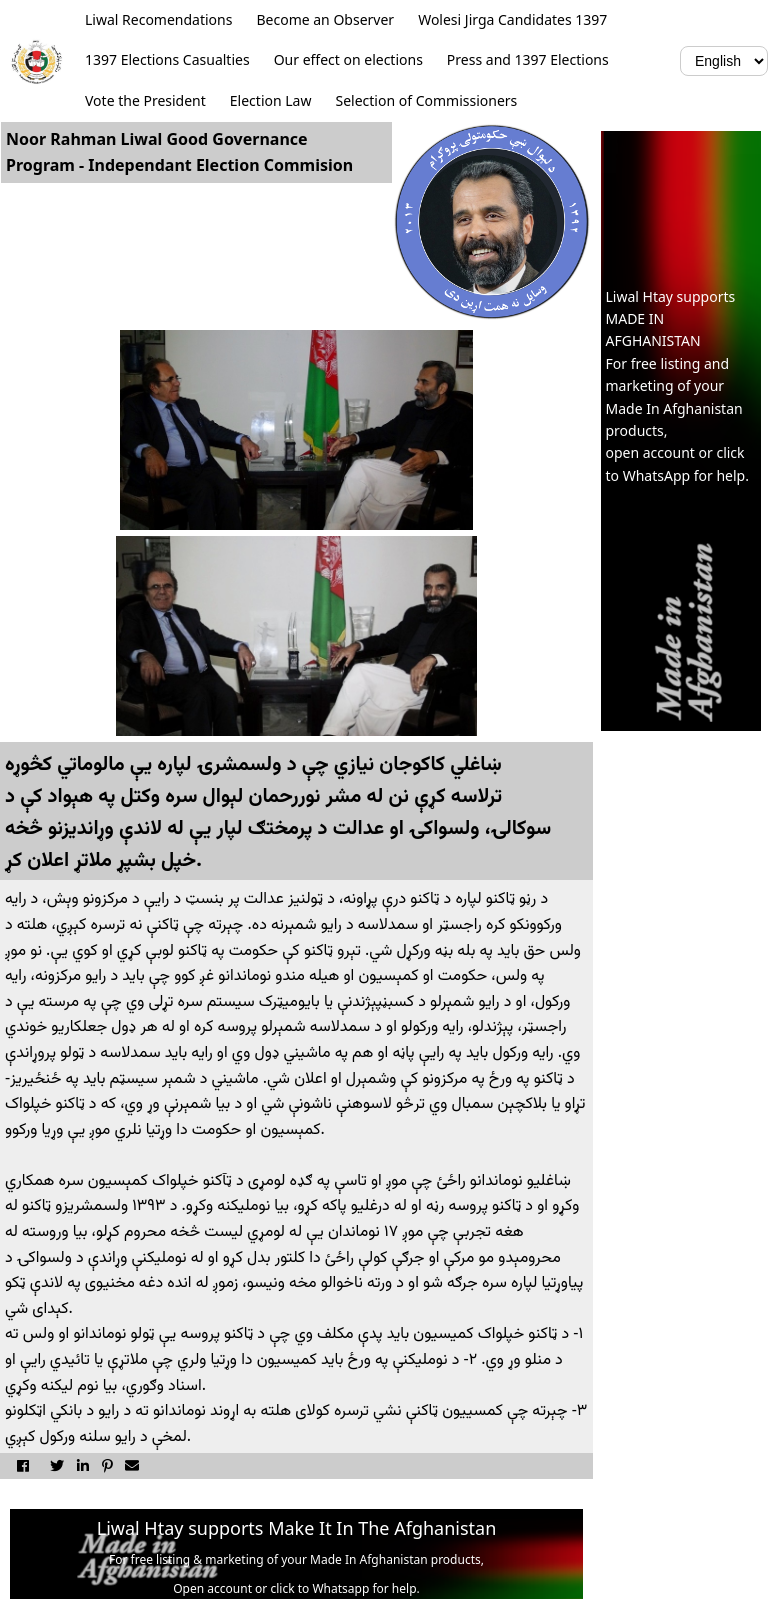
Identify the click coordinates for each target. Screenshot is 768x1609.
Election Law (271, 100)
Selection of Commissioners (426, 100)
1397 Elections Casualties (167, 59)
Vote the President (145, 100)
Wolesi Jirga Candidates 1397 (512, 19)
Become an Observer (325, 19)
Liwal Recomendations (158, 19)
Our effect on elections (348, 59)
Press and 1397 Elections (528, 59)
